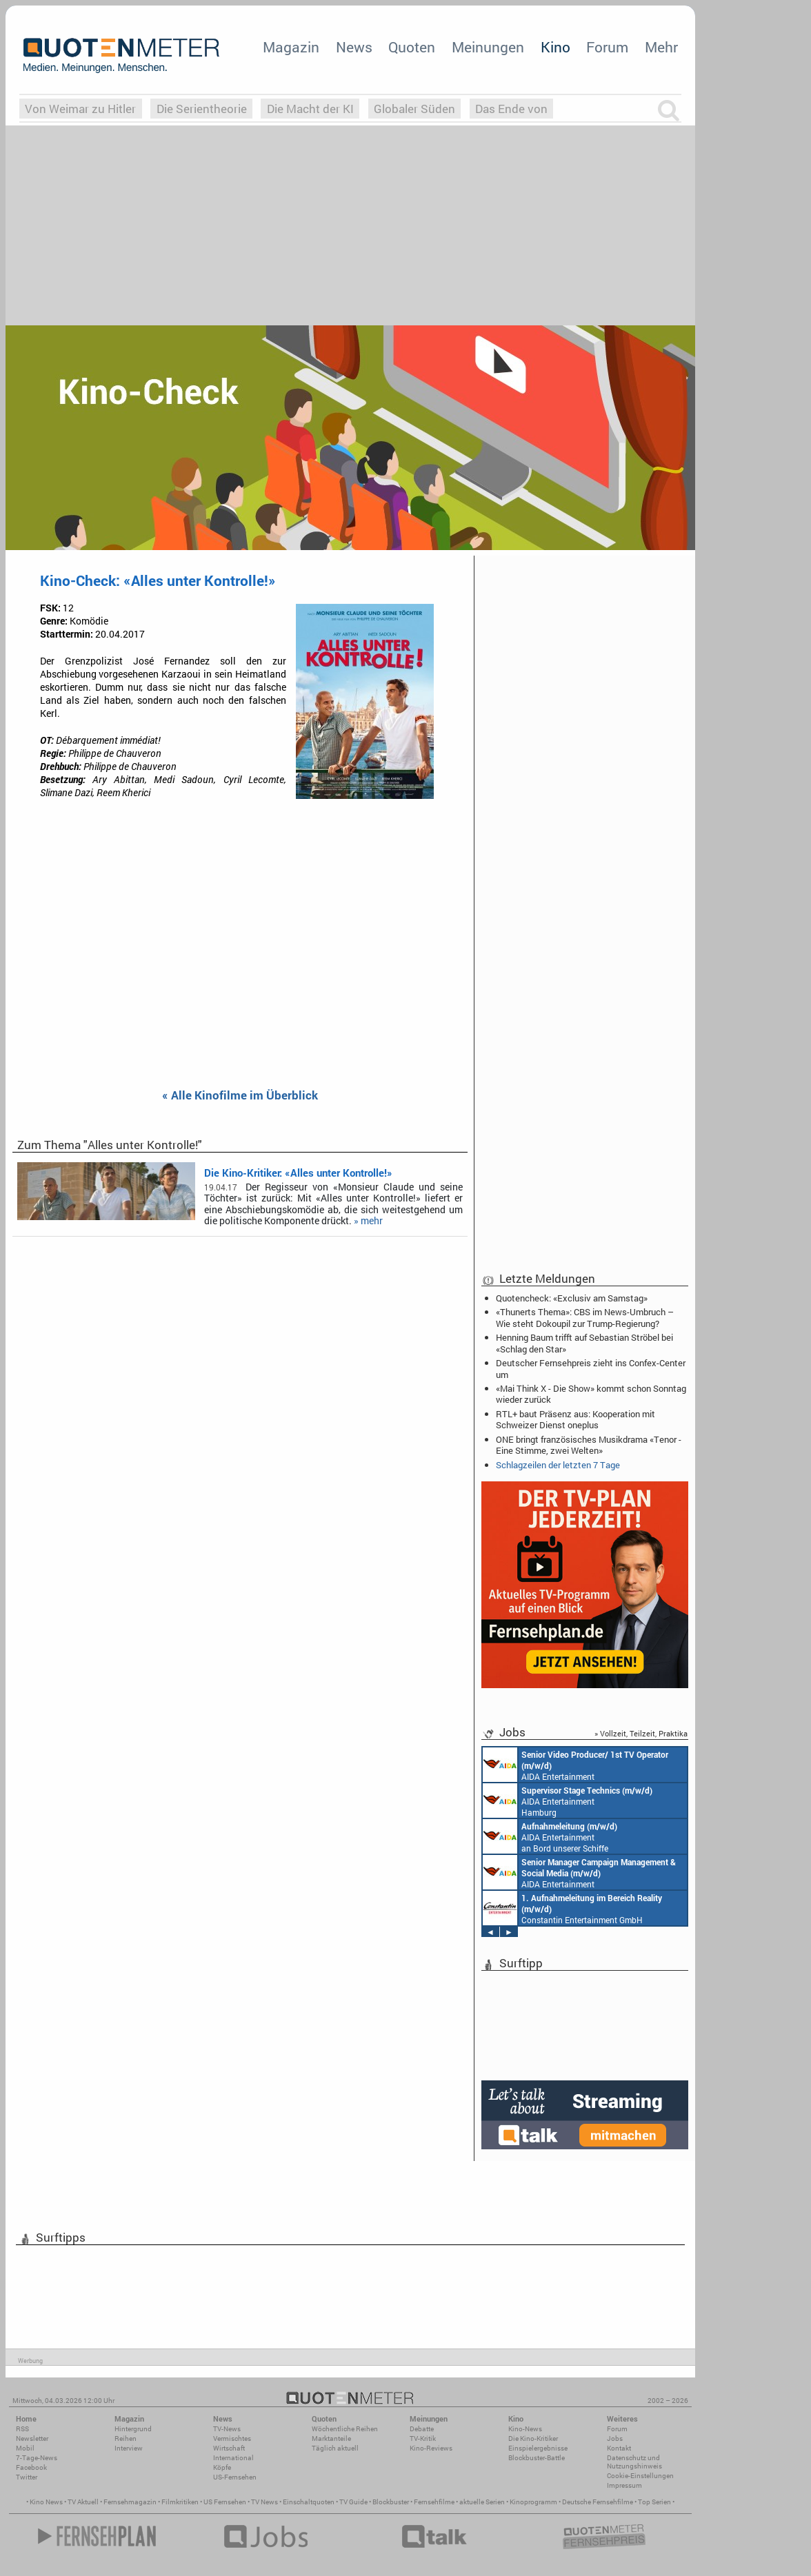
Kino (555, 47)
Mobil (25, 2448)
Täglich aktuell (335, 2448)
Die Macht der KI (310, 108)
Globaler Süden (414, 108)
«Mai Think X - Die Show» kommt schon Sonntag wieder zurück (591, 1394)
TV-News (227, 2428)
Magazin (291, 47)
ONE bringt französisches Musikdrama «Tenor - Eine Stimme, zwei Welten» (588, 1445)
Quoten (411, 47)
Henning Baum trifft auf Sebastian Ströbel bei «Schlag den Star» (584, 1343)
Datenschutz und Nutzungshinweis (634, 2462)
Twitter (26, 2477)
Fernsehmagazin (130, 2501)
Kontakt (619, 2448)
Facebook (31, 2467)
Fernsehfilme (434, 2501)
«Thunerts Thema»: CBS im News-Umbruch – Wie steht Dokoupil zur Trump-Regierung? (585, 1317)
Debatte (422, 2428)
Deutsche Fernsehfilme (597, 2501)
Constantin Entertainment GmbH (572, 1908)
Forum (607, 47)
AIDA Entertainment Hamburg (567, 1800)
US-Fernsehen (235, 2477)
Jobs (615, 2438)
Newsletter (32, 2438)
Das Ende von (511, 108)
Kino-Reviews (431, 2448)
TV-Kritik (423, 2438)
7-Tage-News (36, 2457)
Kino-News (525, 2428)
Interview (128, 2448)
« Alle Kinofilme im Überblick (240, 1095)
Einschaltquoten (308, 2501)
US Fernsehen (224, 2501)
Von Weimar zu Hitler (80, 108)
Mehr (661, 47)
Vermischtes (232, 2438)
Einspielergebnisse (538, 2448)
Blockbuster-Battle (536, 2457)
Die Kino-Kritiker (533, 2438)
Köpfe (222, 2467)
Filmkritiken (180, 2501)
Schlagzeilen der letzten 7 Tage (558, 1465)
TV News (264, 2501)
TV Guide (353, 2501)
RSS (22, 2428)
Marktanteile (331, 2438)
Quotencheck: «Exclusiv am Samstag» (572, 1298)
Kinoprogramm (533, 2501)
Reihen (125, 2438)
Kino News (46, 2501)
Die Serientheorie (202, 108)
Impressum (624, 2485)
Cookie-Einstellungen (640, 2475)
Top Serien (654, 2501)
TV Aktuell (83, 2501)
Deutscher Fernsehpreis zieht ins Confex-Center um (590, 1368)
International (233, 2457)
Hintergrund (133, 2428)
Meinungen (488, 47)
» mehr (368, 1221)
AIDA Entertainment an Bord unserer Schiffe (575, 1764)
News (354, 47)
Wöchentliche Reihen (345, 2428)
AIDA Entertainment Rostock (579, 1872)
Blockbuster (390, 2501)
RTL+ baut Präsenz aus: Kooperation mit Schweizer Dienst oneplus (575, 1419)
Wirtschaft (229, 2448)
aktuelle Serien (482, 2501)
